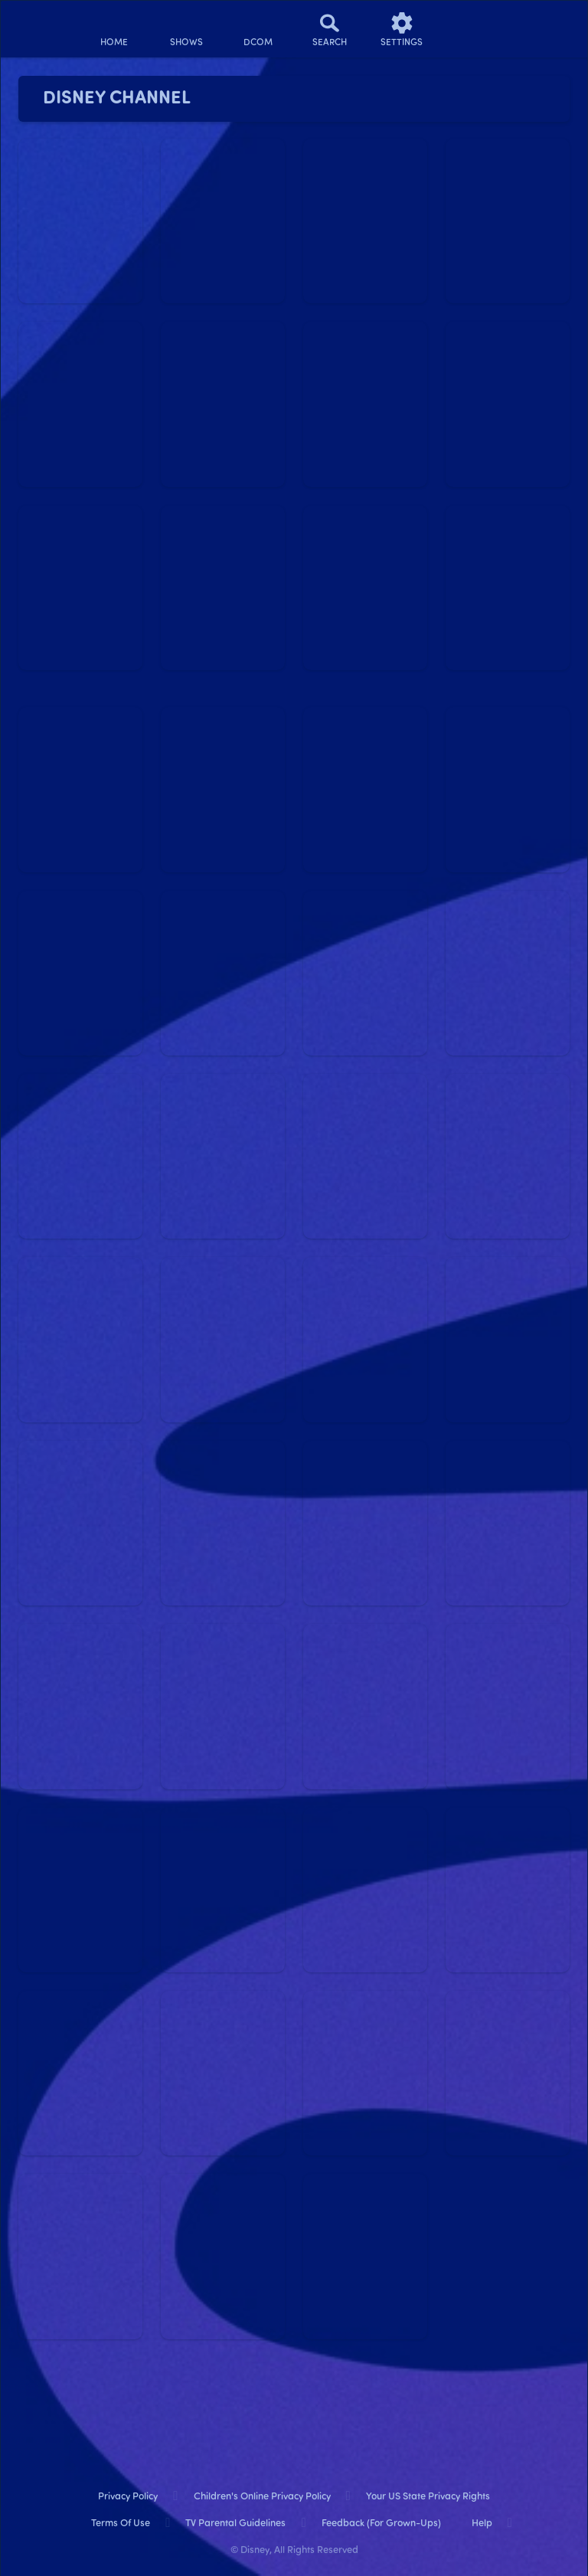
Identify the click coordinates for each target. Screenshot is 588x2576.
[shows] (186, 29)
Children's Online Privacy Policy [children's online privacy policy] (262, 2497)
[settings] (402, 29)
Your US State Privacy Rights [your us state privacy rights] (428, 2497)
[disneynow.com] (41, 23)
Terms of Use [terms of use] (120, 2524)
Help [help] (482, 2524)
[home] (114, 29)
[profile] (474, 29)
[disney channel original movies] (258, 29)
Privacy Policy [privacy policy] (128, 2497)
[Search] (330, 29)
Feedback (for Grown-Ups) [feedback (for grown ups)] (381, 2524)
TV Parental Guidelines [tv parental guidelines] (235, 2524)
